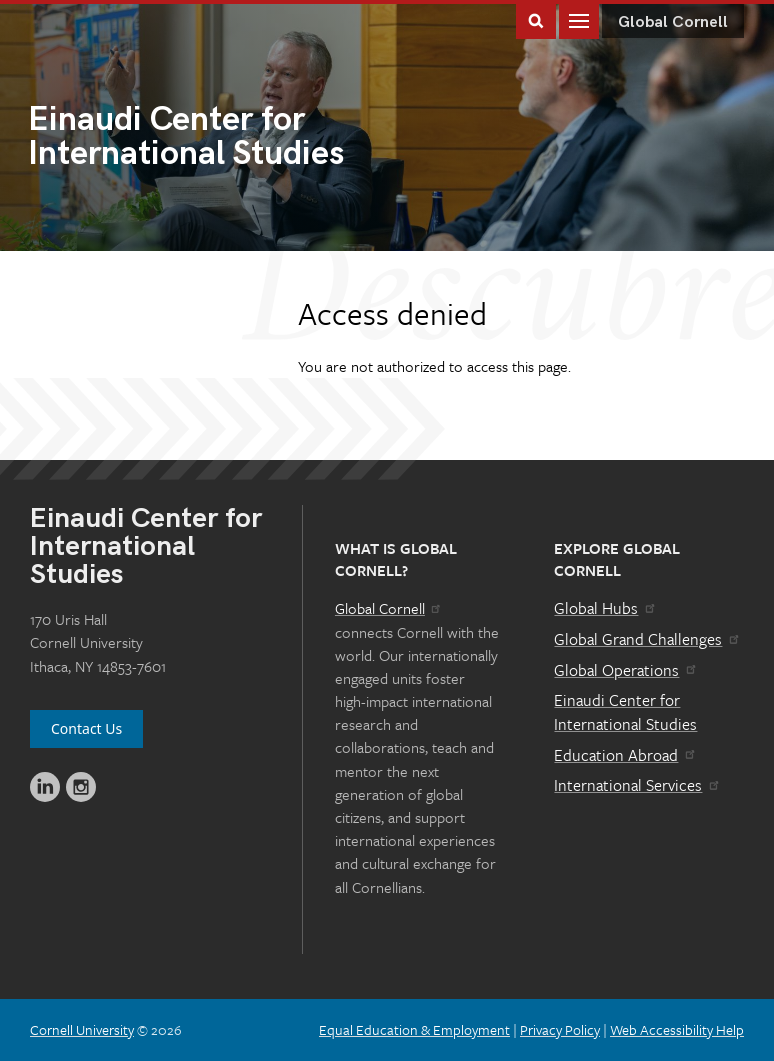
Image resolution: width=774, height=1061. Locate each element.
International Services (637, 785)
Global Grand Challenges (647, 639)
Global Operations (626, 670)
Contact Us (86, 728)
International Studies (207, 138)
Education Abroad (625, 755)
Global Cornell (673, 22)
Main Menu (579, 19)
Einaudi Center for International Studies (625, 712)
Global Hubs (605, 608)
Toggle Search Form (536, 19)
